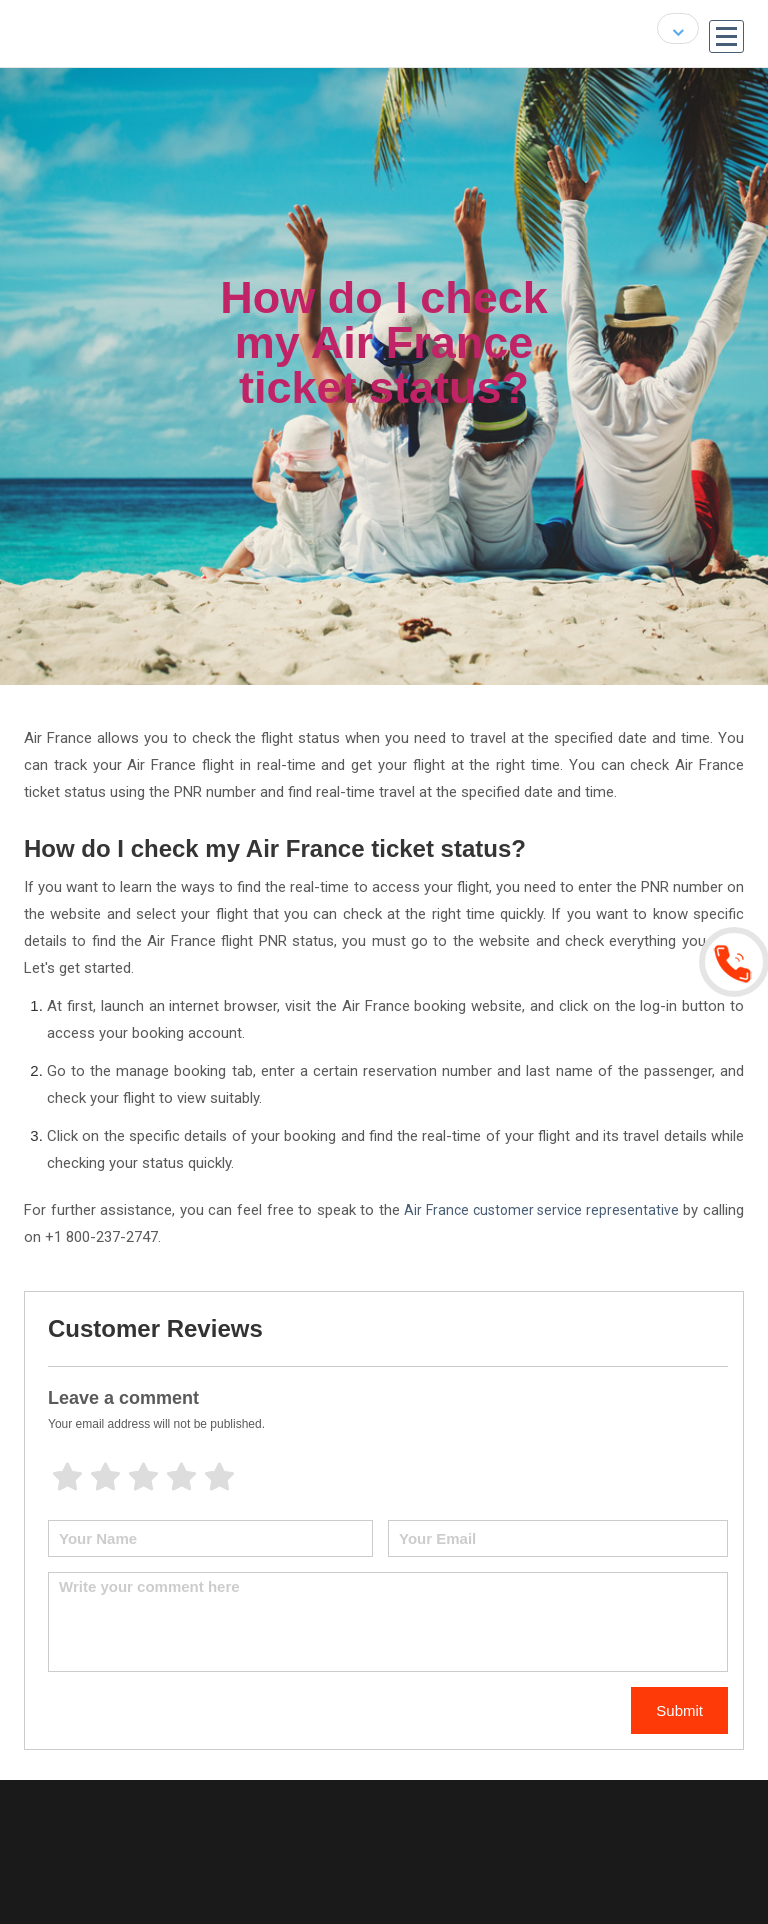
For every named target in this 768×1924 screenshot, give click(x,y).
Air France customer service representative (541, 1210)
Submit (679, 1710)
